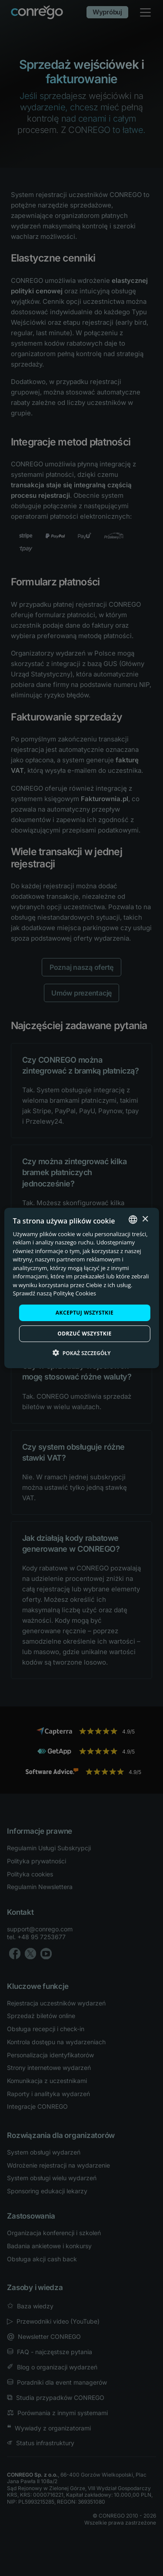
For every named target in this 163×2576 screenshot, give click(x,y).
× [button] (145, 1219)
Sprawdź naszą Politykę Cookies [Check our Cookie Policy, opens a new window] (54, 1293)
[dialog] (81, 1288)
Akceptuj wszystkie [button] (84, 1312)
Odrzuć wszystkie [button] (84, 1333)
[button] (82, 1353)
